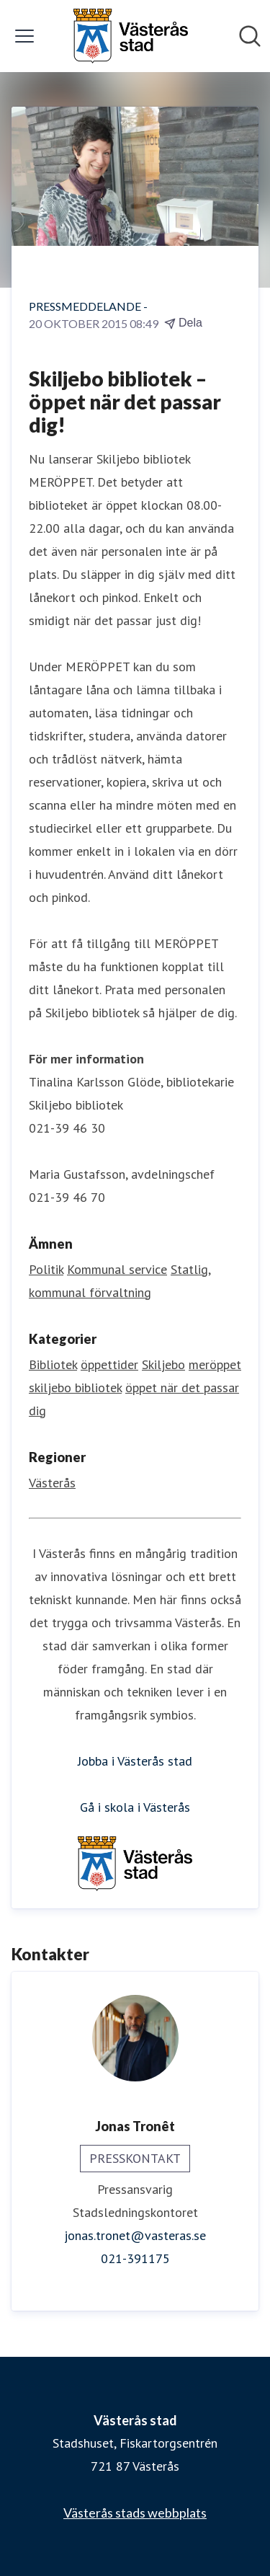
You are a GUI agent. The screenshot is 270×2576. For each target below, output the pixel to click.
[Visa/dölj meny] (24, 36)
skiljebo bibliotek (75, 1387)
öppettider (109, 1364)
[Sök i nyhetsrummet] (249, 36)
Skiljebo (163, 1364)
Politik (46, 1269)
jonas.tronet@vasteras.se (135, 2235)
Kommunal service (117, 1269)
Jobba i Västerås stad (135, 1761)
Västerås (52, 1482)
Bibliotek (53, 1364)
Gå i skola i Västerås (135, 1807)
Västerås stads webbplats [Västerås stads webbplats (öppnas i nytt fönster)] (135, 2512)
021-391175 (135, 2258)
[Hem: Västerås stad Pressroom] (130, 36)
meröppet (215, 1364)
